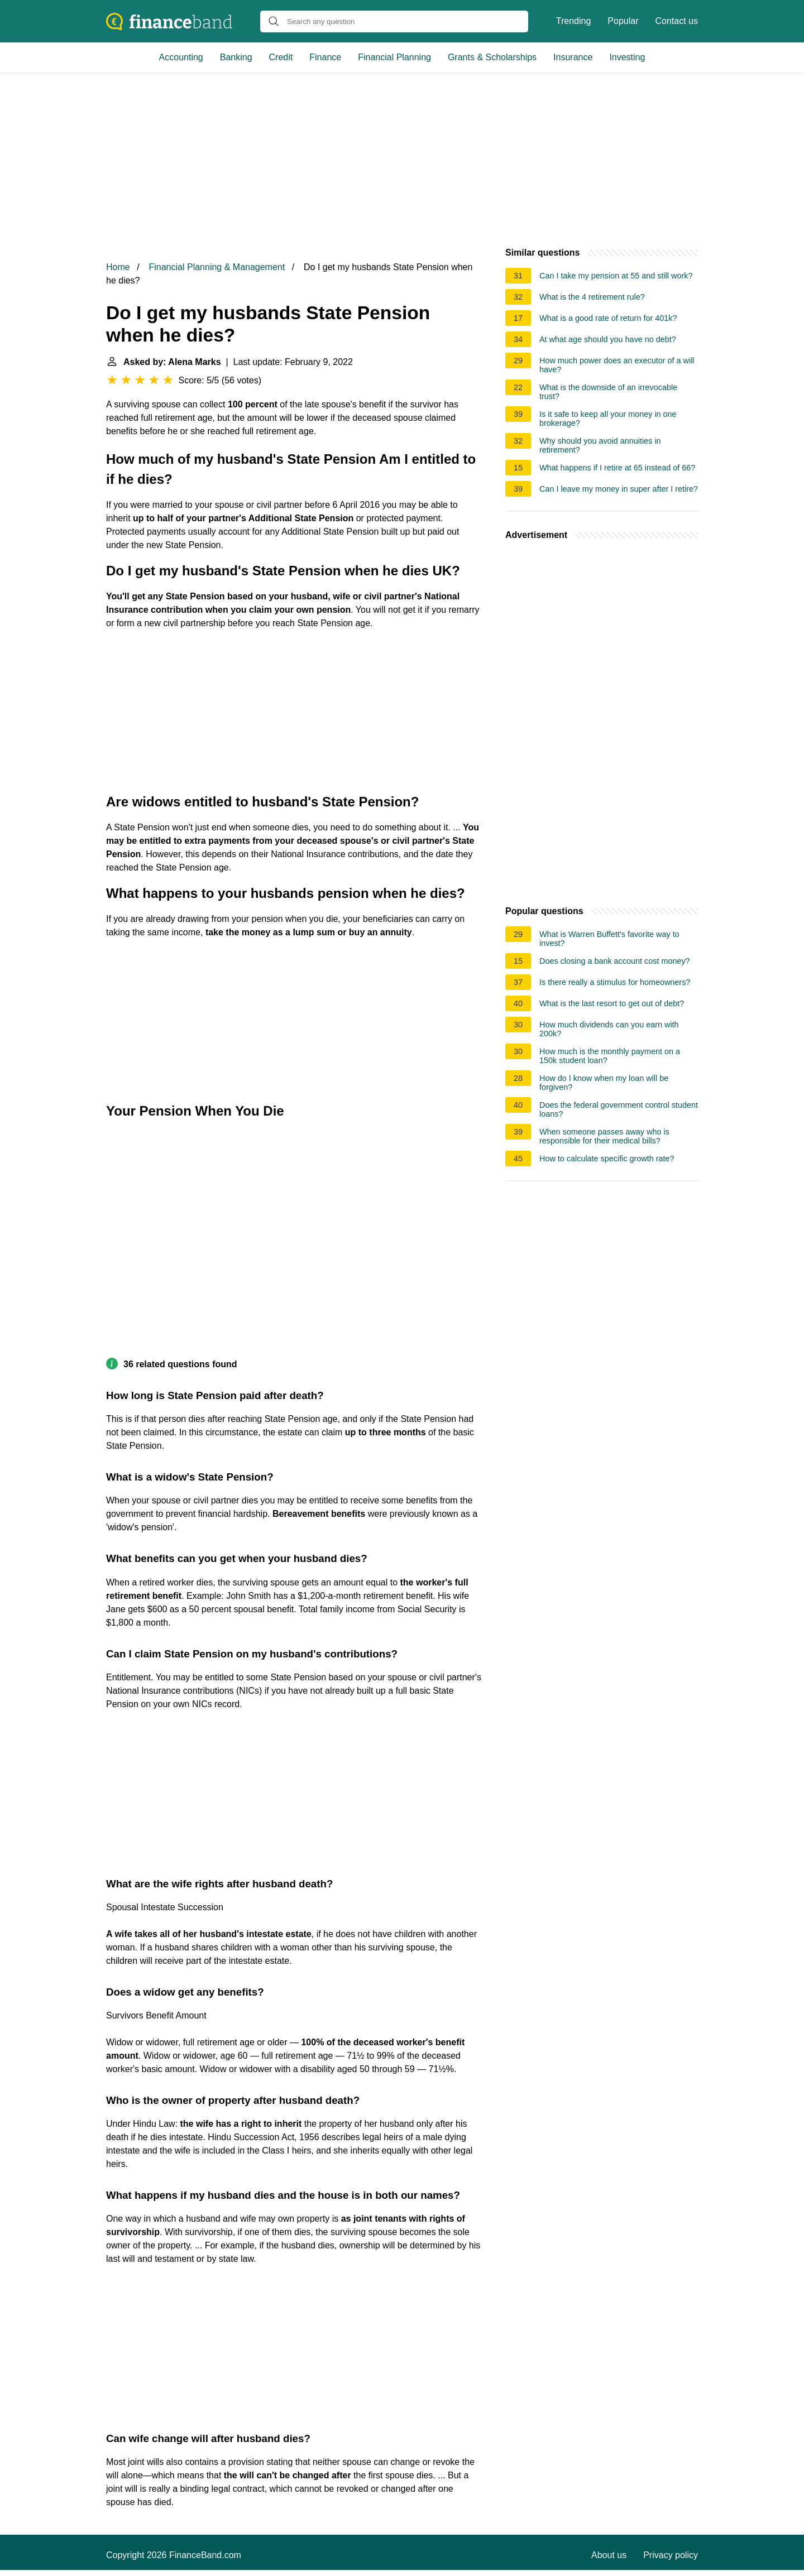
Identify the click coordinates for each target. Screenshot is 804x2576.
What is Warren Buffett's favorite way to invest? (609, 939)
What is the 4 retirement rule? (592, 296)
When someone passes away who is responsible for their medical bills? (604, 1136)
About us (608, 2555)
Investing (627, 57)
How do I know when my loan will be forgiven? (603, 1083)
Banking (236, 57)
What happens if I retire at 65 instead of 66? (617, 467)
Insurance (572, 57)
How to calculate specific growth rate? (606, 1158)
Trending (573, 21)
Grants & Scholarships (492, 57)
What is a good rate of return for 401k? (608, 318)
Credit (281, 57)
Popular (622, 21)
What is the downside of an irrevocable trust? (608, 392)
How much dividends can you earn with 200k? (609, 1029)
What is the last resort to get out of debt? (611, 1003)
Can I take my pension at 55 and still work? (615, 275)
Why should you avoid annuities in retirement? (600, 445)
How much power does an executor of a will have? (617, 365)
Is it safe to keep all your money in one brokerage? (608, 418)
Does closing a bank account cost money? (614, 961)
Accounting (181, 57)
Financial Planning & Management (217, 267)
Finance (325, 57)
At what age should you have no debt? (607, 339)
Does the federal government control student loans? (618, 1109)
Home (118, 267)
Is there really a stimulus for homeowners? (614, 982)
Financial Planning (394, 57)
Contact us (676, 21)
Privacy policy (670, 2555)
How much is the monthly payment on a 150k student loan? (609, 1056)
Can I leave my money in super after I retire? (618, 488)
